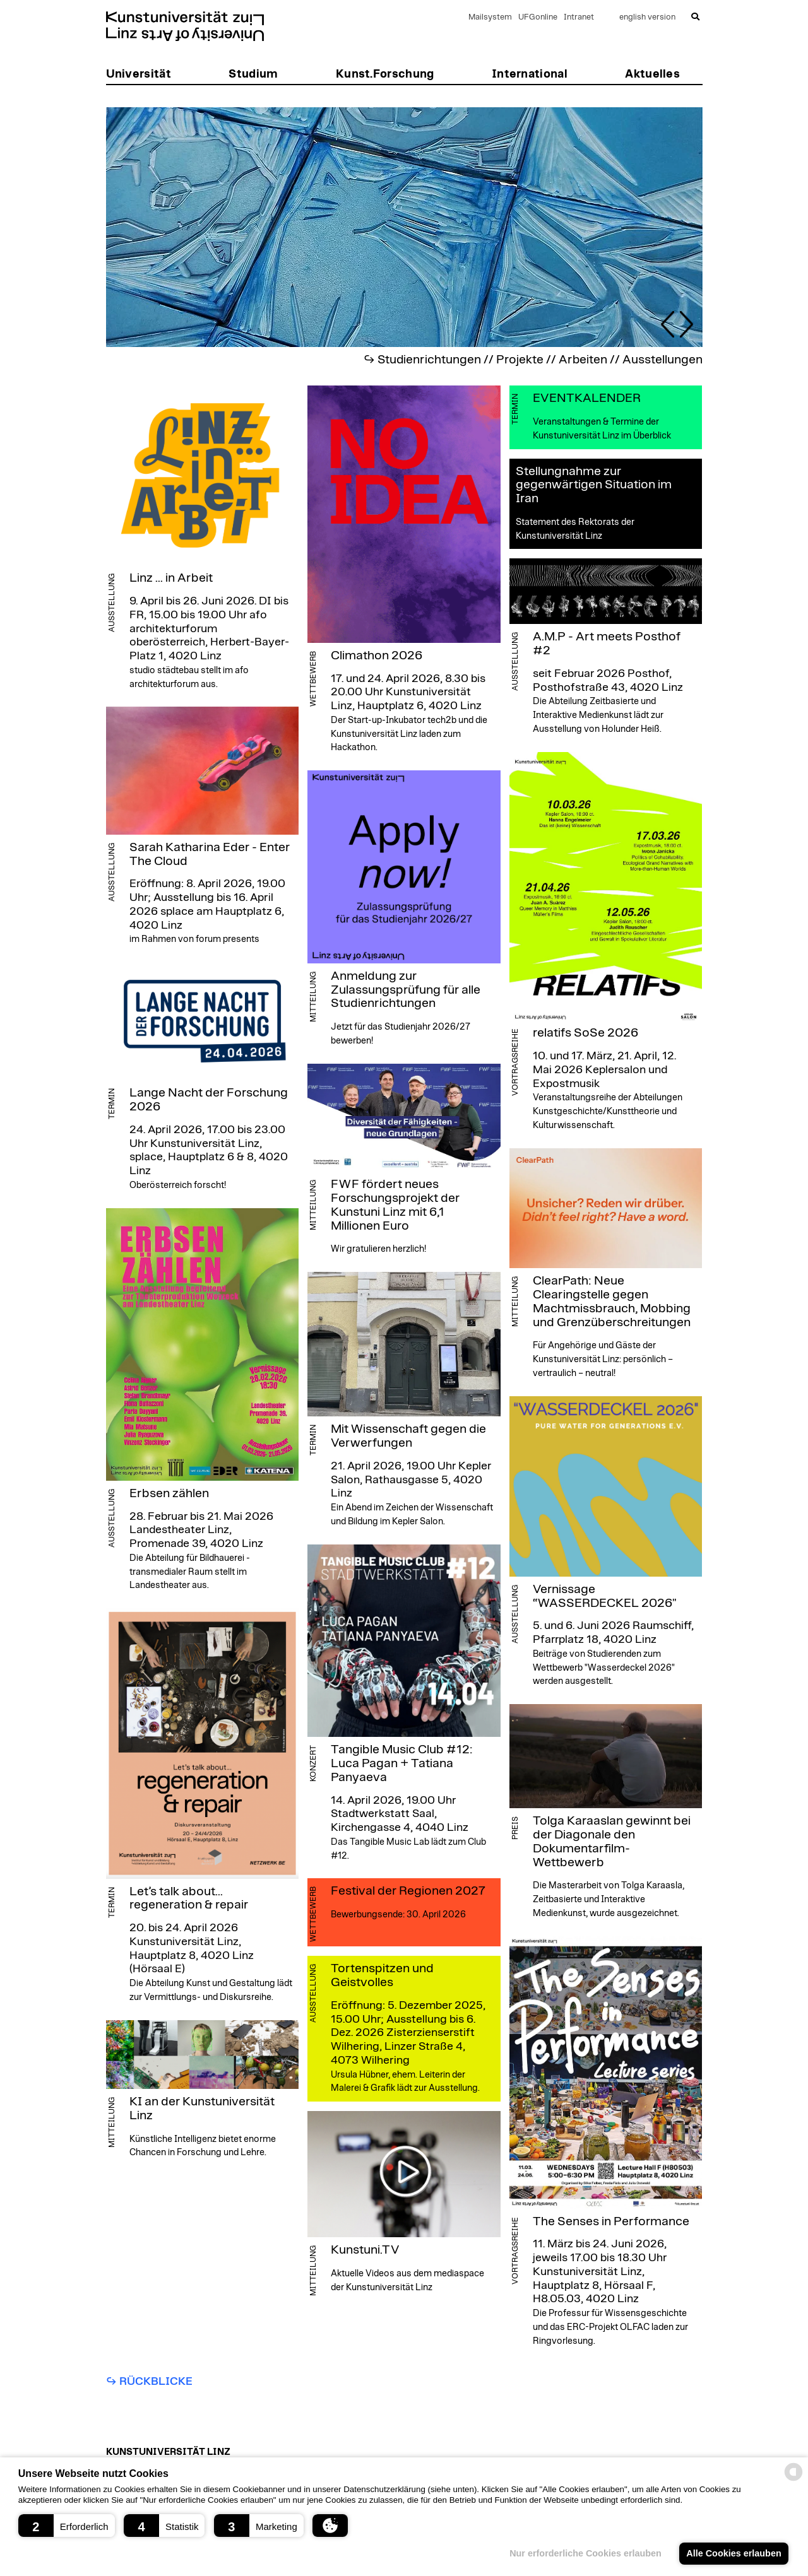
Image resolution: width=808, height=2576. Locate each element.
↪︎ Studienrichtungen (422, 359)
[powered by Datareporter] (793, 2479)
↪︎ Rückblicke (149, 2381)
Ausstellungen (662, 359)
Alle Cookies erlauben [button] (733, 2553)
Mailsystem (490, 17)
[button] (66, 2525)
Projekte (520, 359)
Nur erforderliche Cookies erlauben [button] (585, 2553)
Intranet (579, 17)
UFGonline (537, 17)
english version (647, 17)
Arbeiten (583, 359)
